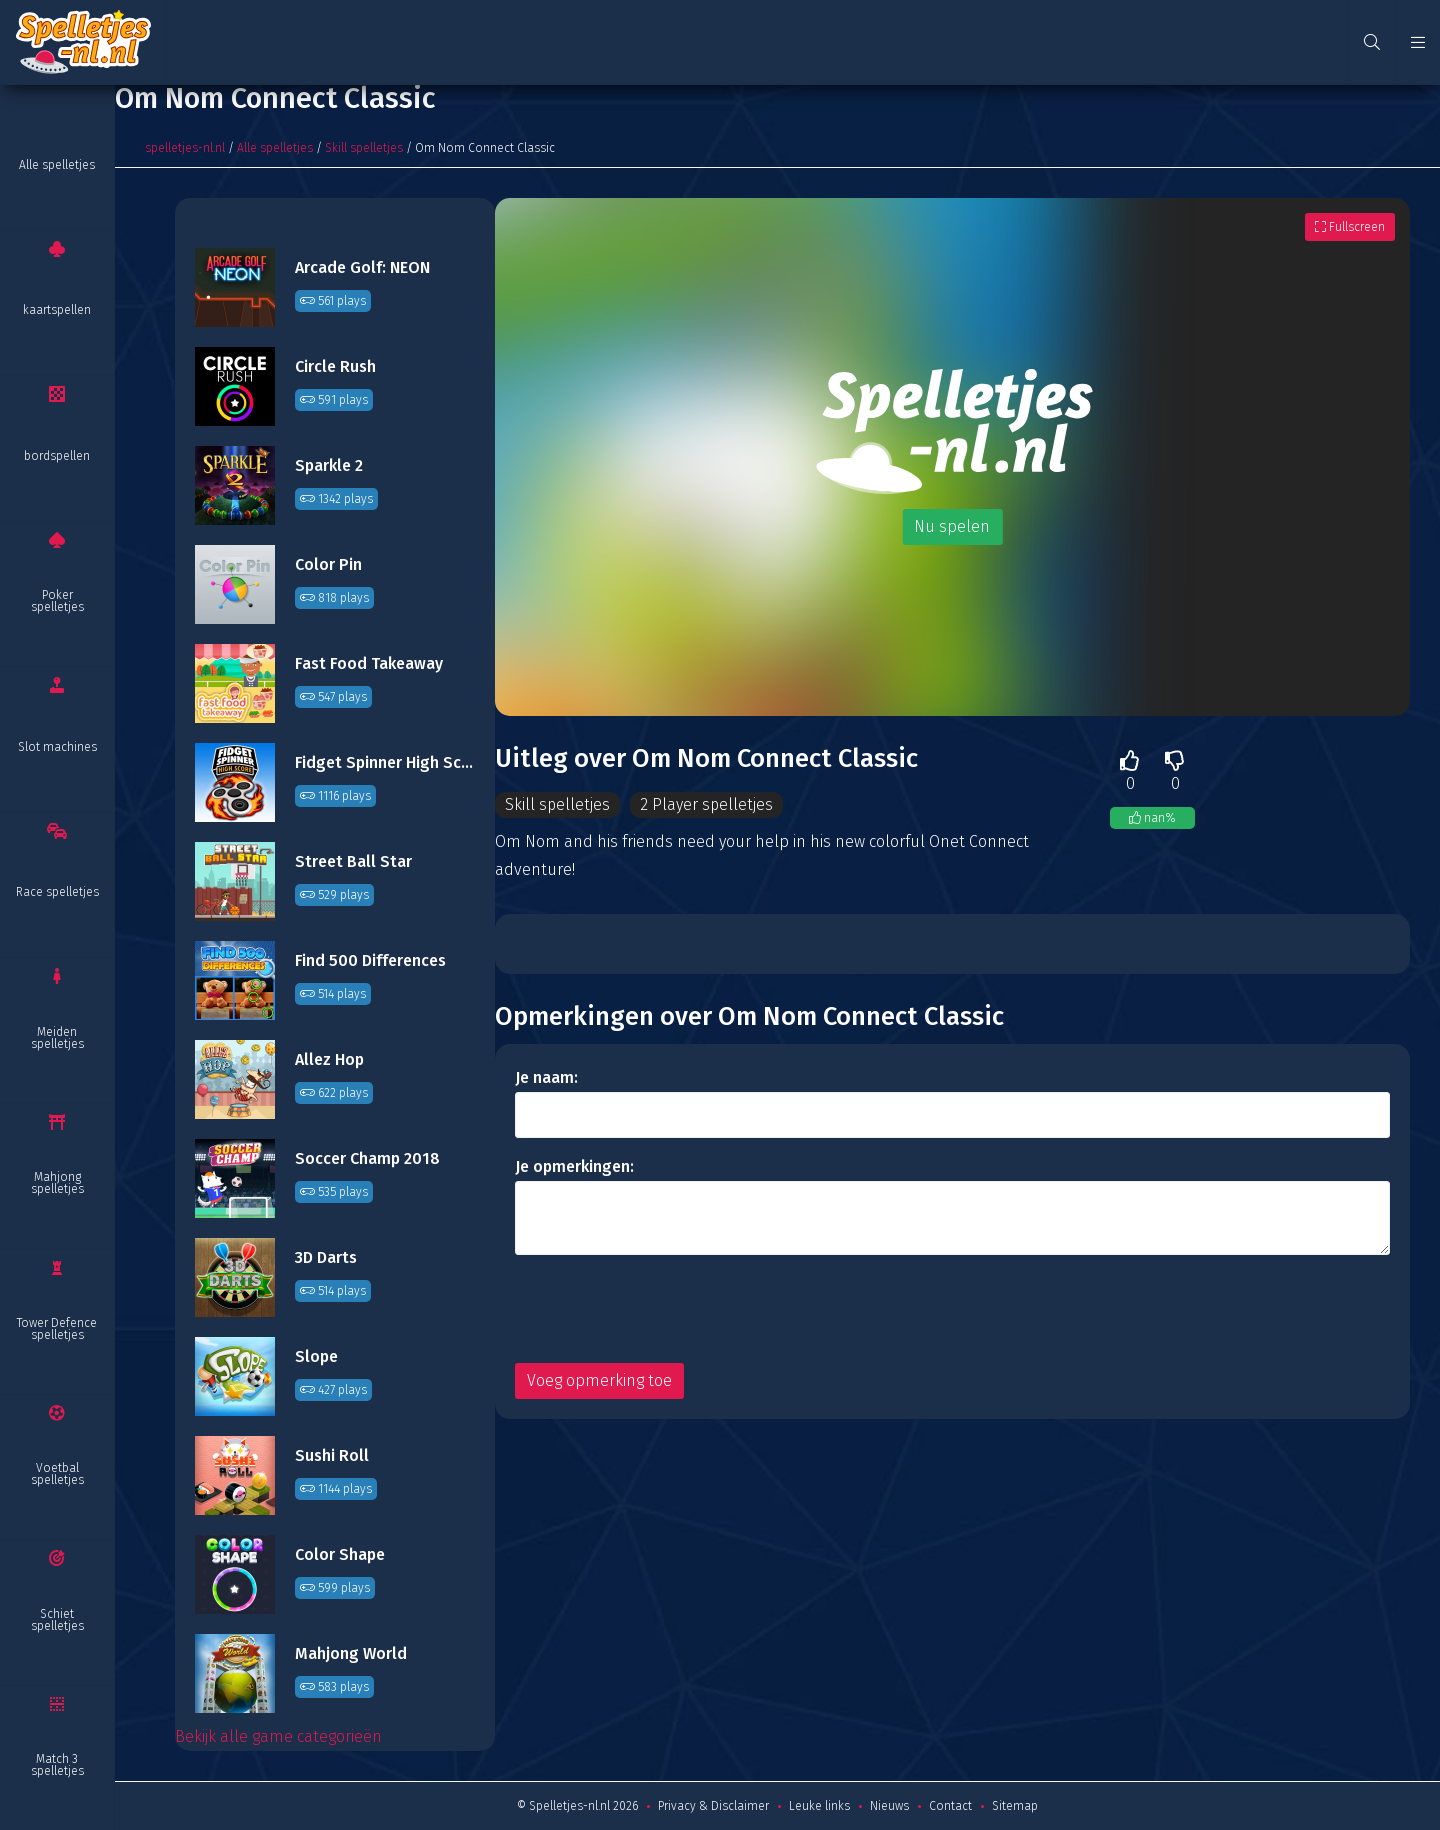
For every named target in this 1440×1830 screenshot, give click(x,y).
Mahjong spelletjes (57, 1183)
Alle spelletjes (57, 165)
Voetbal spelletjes (57, 1474)
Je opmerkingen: (574, 1166)
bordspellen (57, 456)
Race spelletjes (57, 892)
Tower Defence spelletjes (57, 1329)
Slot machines (57, 747)
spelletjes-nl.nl (185, 148)
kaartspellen (57, 310)
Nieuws (889, 1806)
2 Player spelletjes (708, 804)
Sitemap (1015, 1806)
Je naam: (546, 1077)
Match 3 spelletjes (57, 1765)
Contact (950, 1806)
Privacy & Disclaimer (713, 1806)
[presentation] (667, 1309)
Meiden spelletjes (57, 1038)
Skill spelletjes (364, 148)
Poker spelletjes (57, 601)
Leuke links (819, 1806)
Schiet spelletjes (57, 1620)
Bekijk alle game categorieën (278, 1736)
